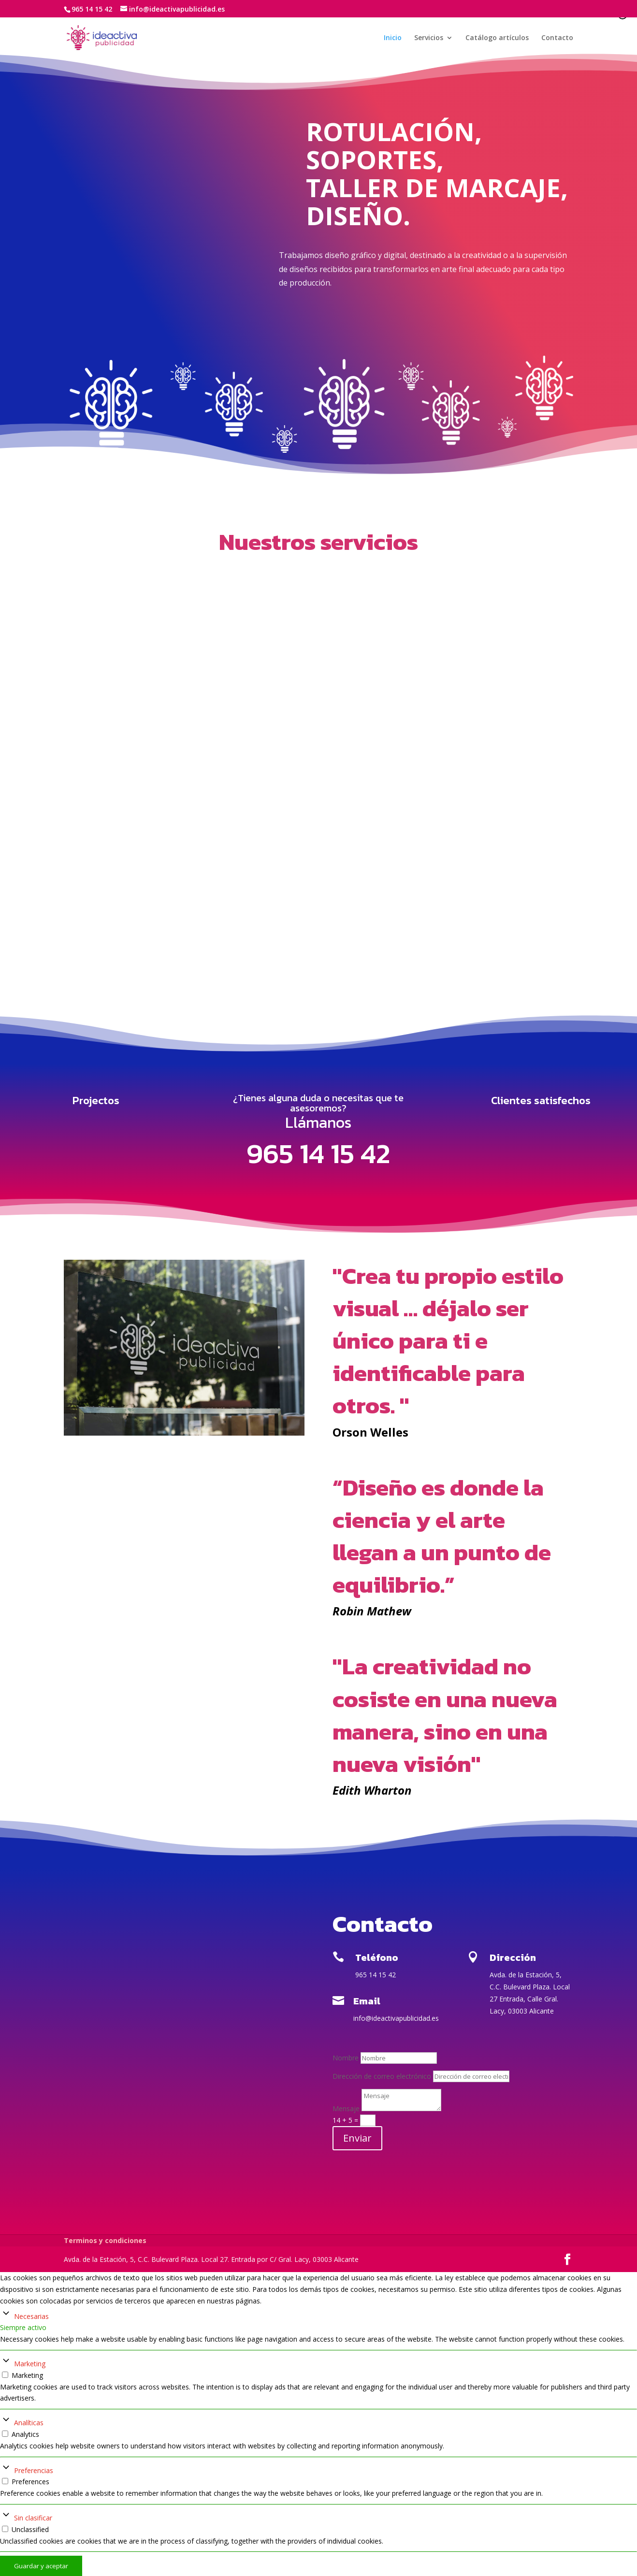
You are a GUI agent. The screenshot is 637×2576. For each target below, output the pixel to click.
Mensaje (346, 2108)
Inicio (393, 39)
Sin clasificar (33, 2517)
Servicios (428, 39)
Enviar (357, 2137)
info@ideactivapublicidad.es (396, 2018)
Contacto (557, 39)
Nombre (346, 2057)
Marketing (29, 2363)
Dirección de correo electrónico (382, 2076)
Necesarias (31, 2316)
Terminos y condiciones (105, 2240)
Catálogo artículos (497, 39)
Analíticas (28, 2422)
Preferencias (33, 2470)
